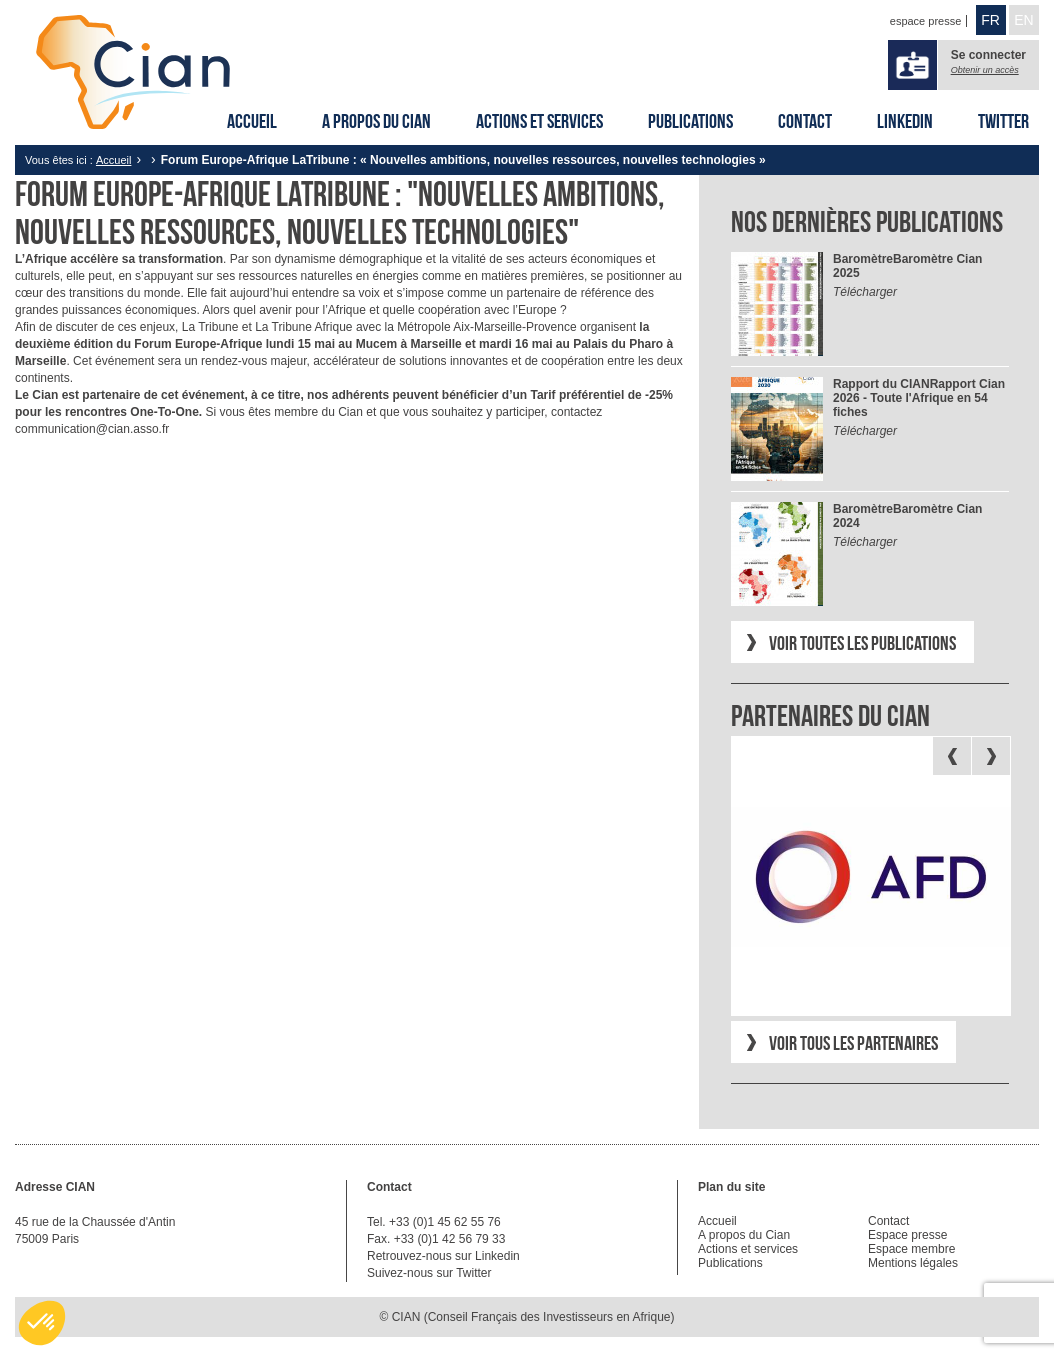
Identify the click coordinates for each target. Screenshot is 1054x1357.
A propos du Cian (376, 121)
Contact (805, 121)
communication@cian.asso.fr (92, 429)
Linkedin (905, 121)
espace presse (926, 21)
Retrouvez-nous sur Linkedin (443, 1256)
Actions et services (539, 121)
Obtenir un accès (985, 70)
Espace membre (911, 1249)
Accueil (252, 121)
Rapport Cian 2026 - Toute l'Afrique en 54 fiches (919, 398)
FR (990, 20)
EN (1023, 20)
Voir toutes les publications (862, 643)
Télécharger (865, 292)
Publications (690, 121)
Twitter (1003, 121)
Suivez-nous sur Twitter (429, 1273)
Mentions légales (913, 1263)
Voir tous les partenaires (853, 1043)
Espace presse (907, 1235)
